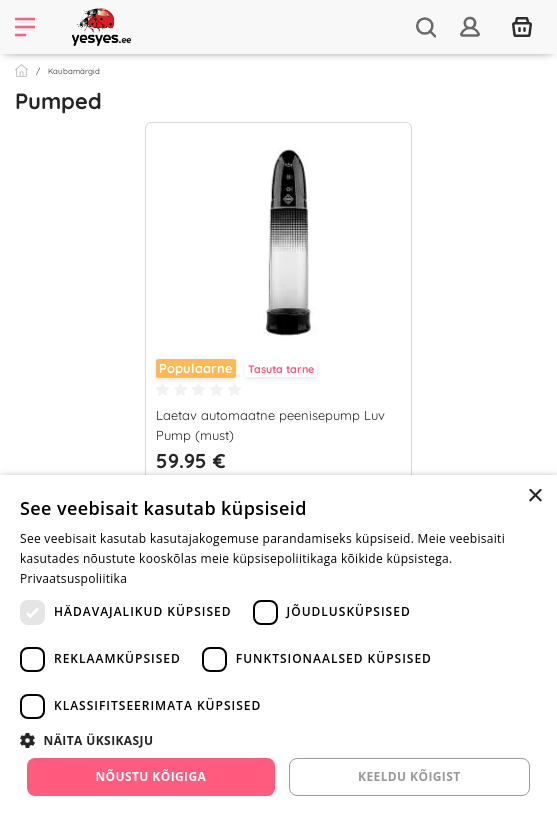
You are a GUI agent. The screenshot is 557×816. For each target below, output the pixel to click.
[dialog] (278, 645)
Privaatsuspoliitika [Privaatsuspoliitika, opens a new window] (73, 578)
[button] (278, 740)
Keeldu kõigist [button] (409, 776)
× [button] (534, 496)
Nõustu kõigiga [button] (150, 776)
